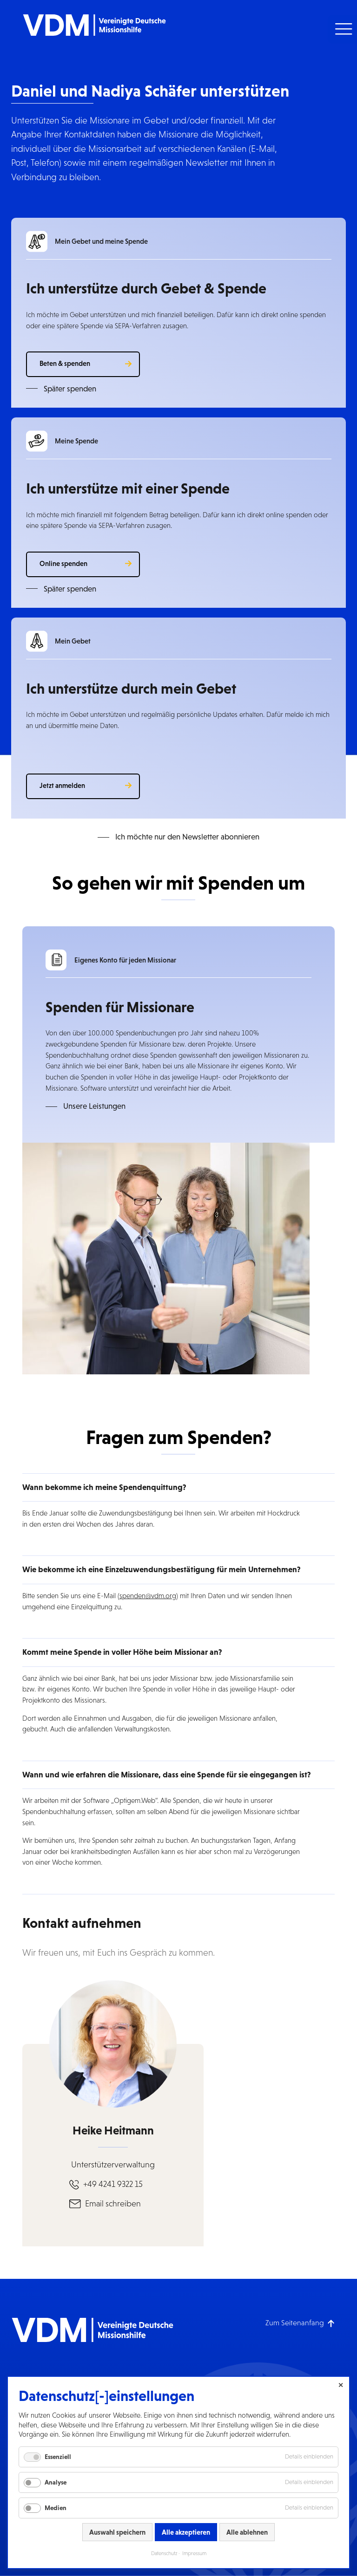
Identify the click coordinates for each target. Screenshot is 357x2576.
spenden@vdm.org (147, 1596)
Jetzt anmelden (62, 785)
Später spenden (70, 388)
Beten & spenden (65, 363)
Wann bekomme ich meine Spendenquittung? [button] (104, 1487)
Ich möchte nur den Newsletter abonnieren (187, 837)
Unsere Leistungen (94, 1106)
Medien (55, 2507)
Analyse (55, 2482)
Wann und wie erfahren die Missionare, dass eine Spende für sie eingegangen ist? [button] (166, 1774)
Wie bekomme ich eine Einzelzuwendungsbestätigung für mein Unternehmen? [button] (161, 1569)
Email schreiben (113, 2203)
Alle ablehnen (247, 2532)
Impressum (194, 2553)
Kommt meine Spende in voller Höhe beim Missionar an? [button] (122, 1652)
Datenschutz (164, 2553)
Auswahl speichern (117, 2532)
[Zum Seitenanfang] (300, 2323)
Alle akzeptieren (186, 2532)
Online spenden (63, 563)
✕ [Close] (341, 2385)
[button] (342, 29)
